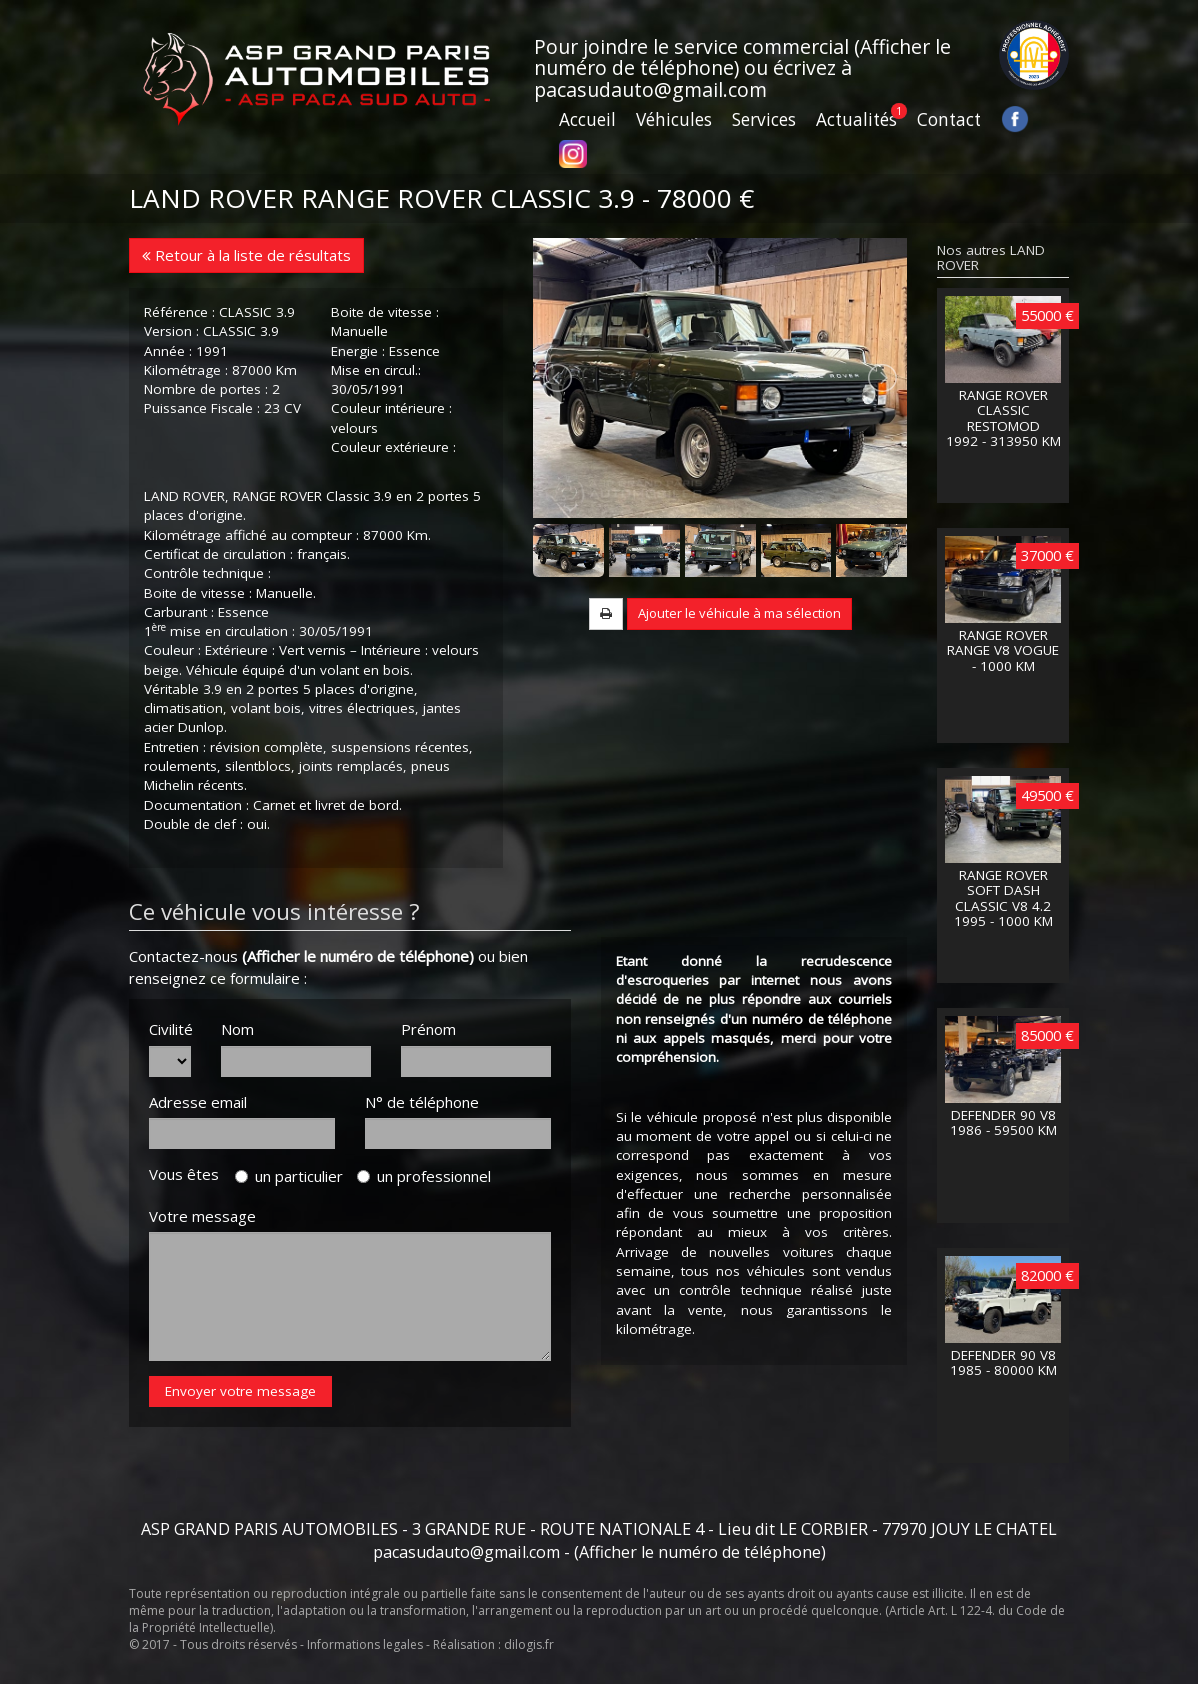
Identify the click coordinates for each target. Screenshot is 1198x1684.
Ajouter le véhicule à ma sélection (739, 613)
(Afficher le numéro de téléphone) (358, 956)
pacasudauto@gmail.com (650, 89)
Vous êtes (190, 1174)
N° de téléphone (422, 1102)
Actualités (856, 119)
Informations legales (365, 1644)
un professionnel (424, 1176)
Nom (237, 1029)
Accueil (587, 119)
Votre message (202, 1216)
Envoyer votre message (240, 1391)
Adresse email (198, 1102)
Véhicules (674, 119)
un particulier (289, 1176)
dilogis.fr (529, 1644)
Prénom (428, 1029)
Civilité (170, 1029)
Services (764, 119)
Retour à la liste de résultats (246, 255)
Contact (949, 119)
